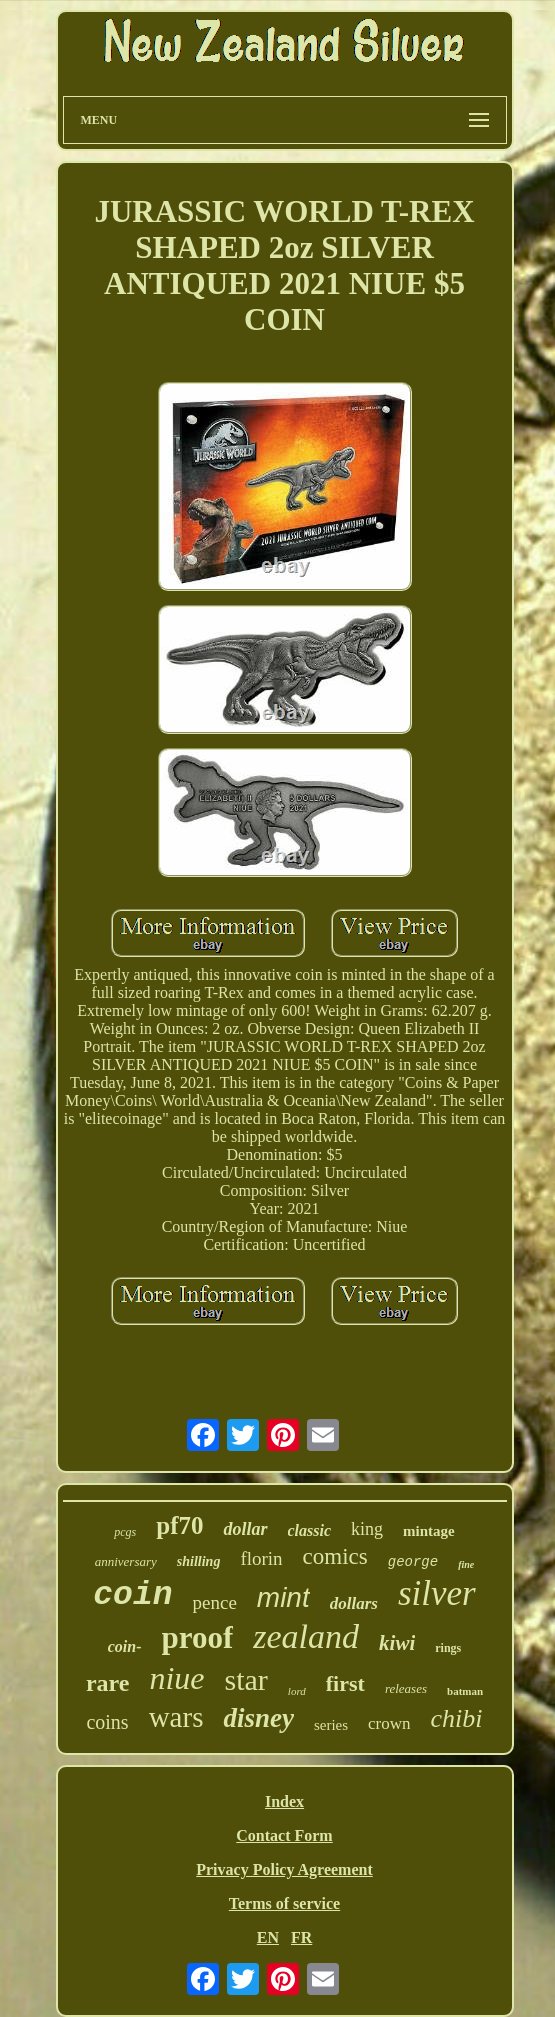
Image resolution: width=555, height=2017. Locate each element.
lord (297, 1691)
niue (176, 1678)
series (331, 1725)
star (246, 1679)
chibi (457, 1718)
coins (107, 1722)
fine (466, 1564)
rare (108, 1683)
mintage (429, 1531)
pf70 (179, 1525)
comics (335, 1556)
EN (268, 1937)
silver (437, 1593)
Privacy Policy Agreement (284, 1869)
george (413, 1562)
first (345, 1683)
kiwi (397, 1643)
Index (284, 1801)
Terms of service (284, 1903)
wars (176, 1717)
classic (310, 1530)
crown (389, 1723)
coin (132, 1595)
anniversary (126, 1561)
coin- (125, 1646)
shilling (199, 1561)
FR (301, 1937)
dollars (354, 1603)
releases (406, 1688)
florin (261, 1558)
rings (448, 1648)
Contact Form (284, 1835)
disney (258, 1718)
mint (283, 1597)
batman (465, 1691)
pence (215, 1602)
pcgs (125, 1532)
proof (198, 1637)
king (367, 1529)
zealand (306, 1636)
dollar (245, 1529)
